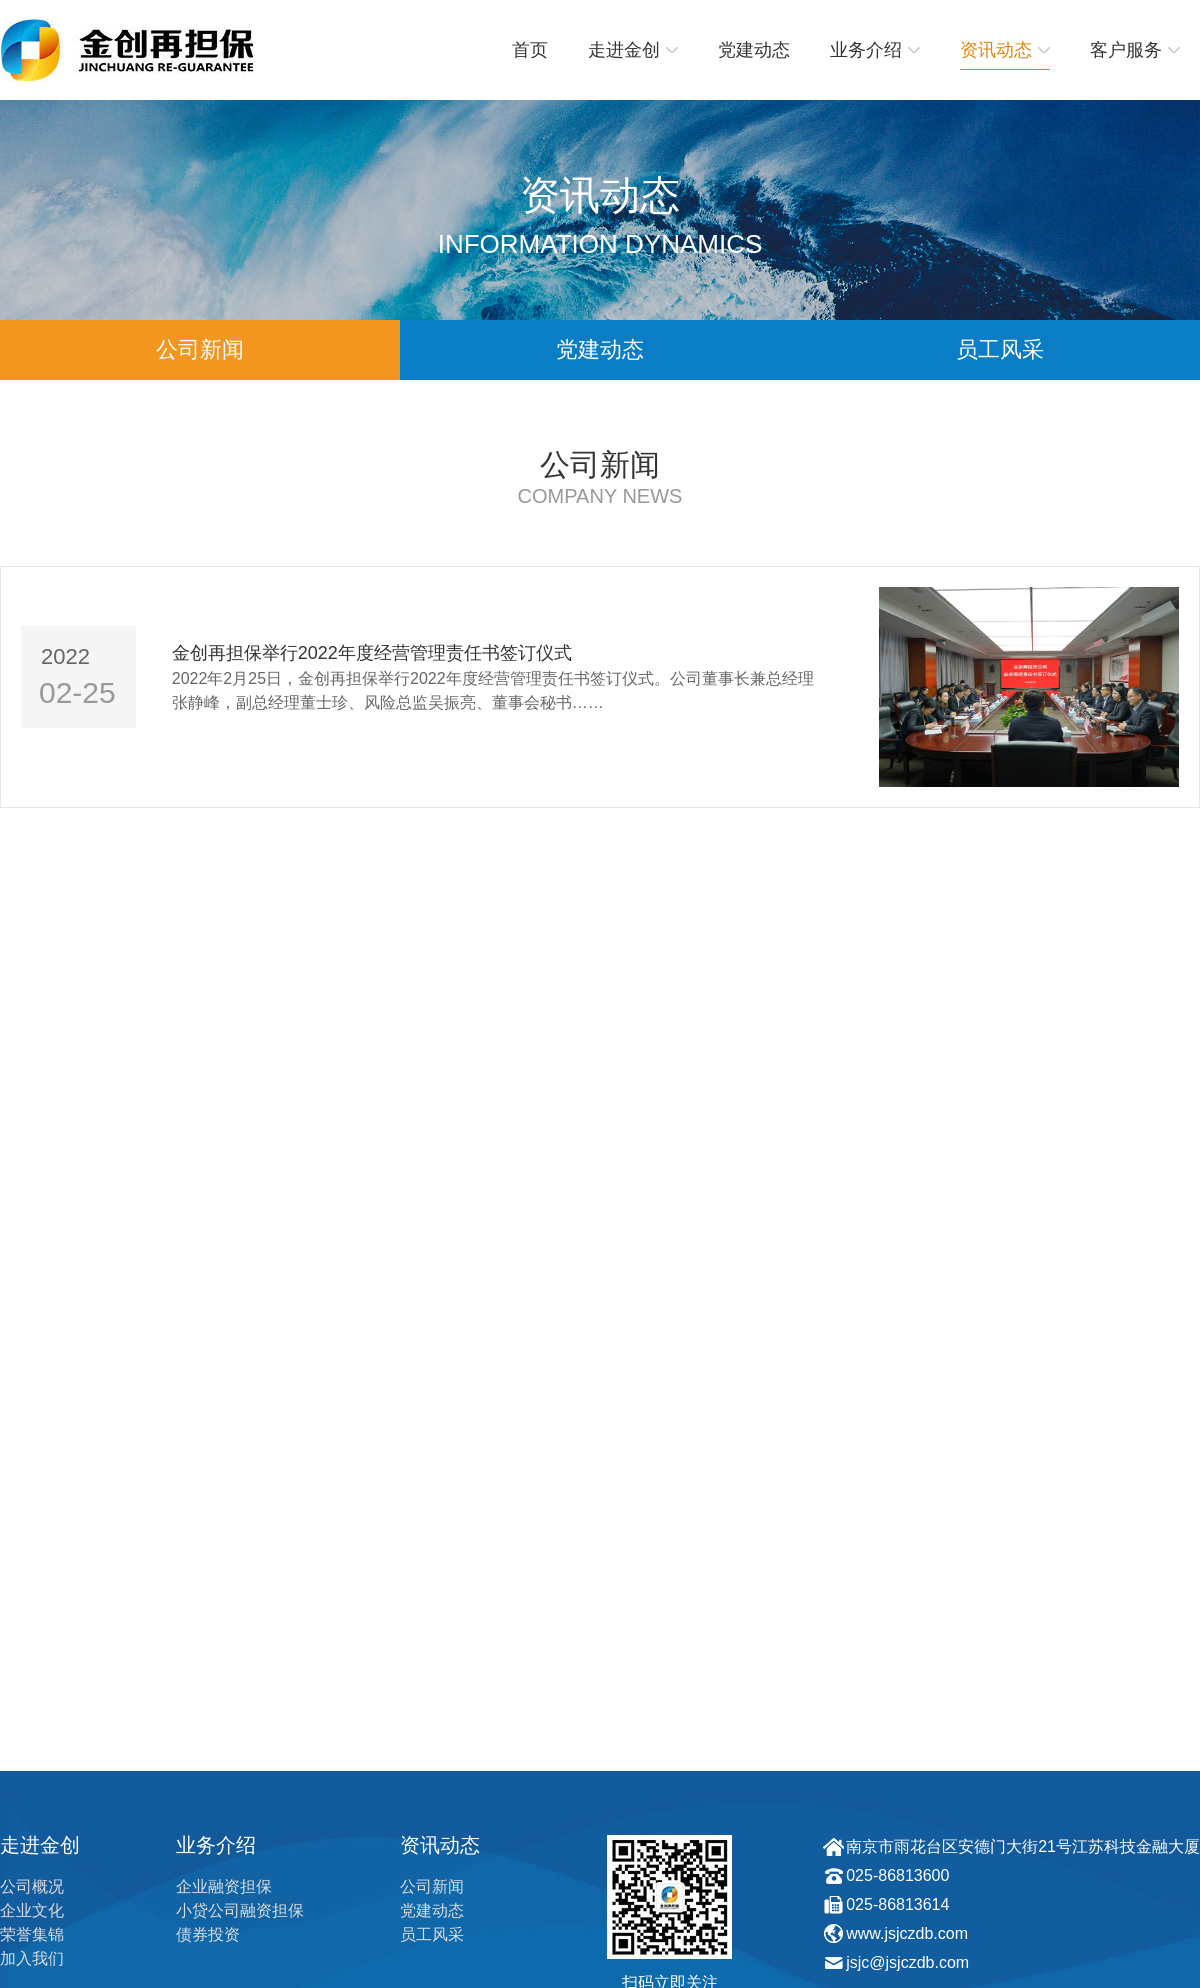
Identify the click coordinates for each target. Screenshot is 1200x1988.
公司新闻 (200, 349)
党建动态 (754, 50)
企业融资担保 (224, 1886)
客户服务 (1135, 50)
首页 (530, 50)
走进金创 (633, 50)
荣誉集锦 (32, 1934)
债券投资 (208, 1934)
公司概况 (32, 1886)
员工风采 (1000, 349)
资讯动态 (1005, 50)
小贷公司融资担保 (240, 1910)
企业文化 (32, 1910)
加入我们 (32, 1958)
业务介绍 (875, 50)
